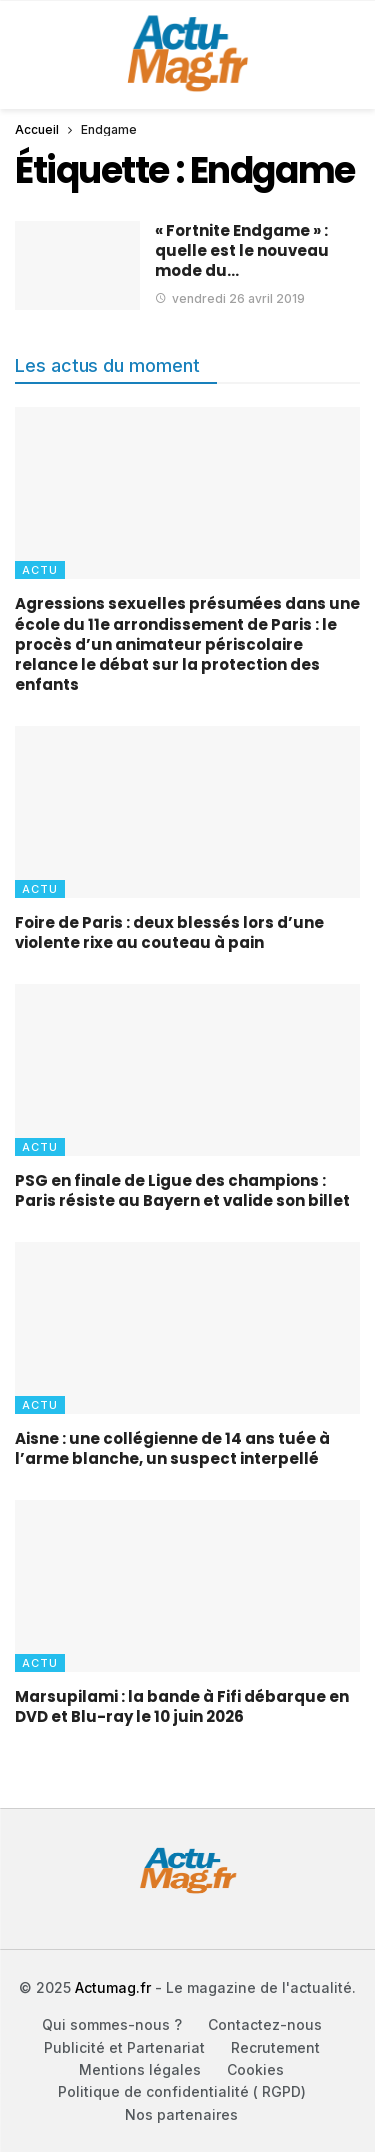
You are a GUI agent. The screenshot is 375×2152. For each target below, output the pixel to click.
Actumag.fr (113, 1987)
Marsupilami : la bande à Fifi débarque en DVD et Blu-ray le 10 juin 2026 (182, 1706)
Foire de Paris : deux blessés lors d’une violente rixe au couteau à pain (169, 932)
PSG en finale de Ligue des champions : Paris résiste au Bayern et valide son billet (182, 1190)
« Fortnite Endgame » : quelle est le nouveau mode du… (242, 251)
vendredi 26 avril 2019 (230, 298)
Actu (40, 570)
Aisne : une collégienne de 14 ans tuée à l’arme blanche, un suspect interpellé (172, 1448)
